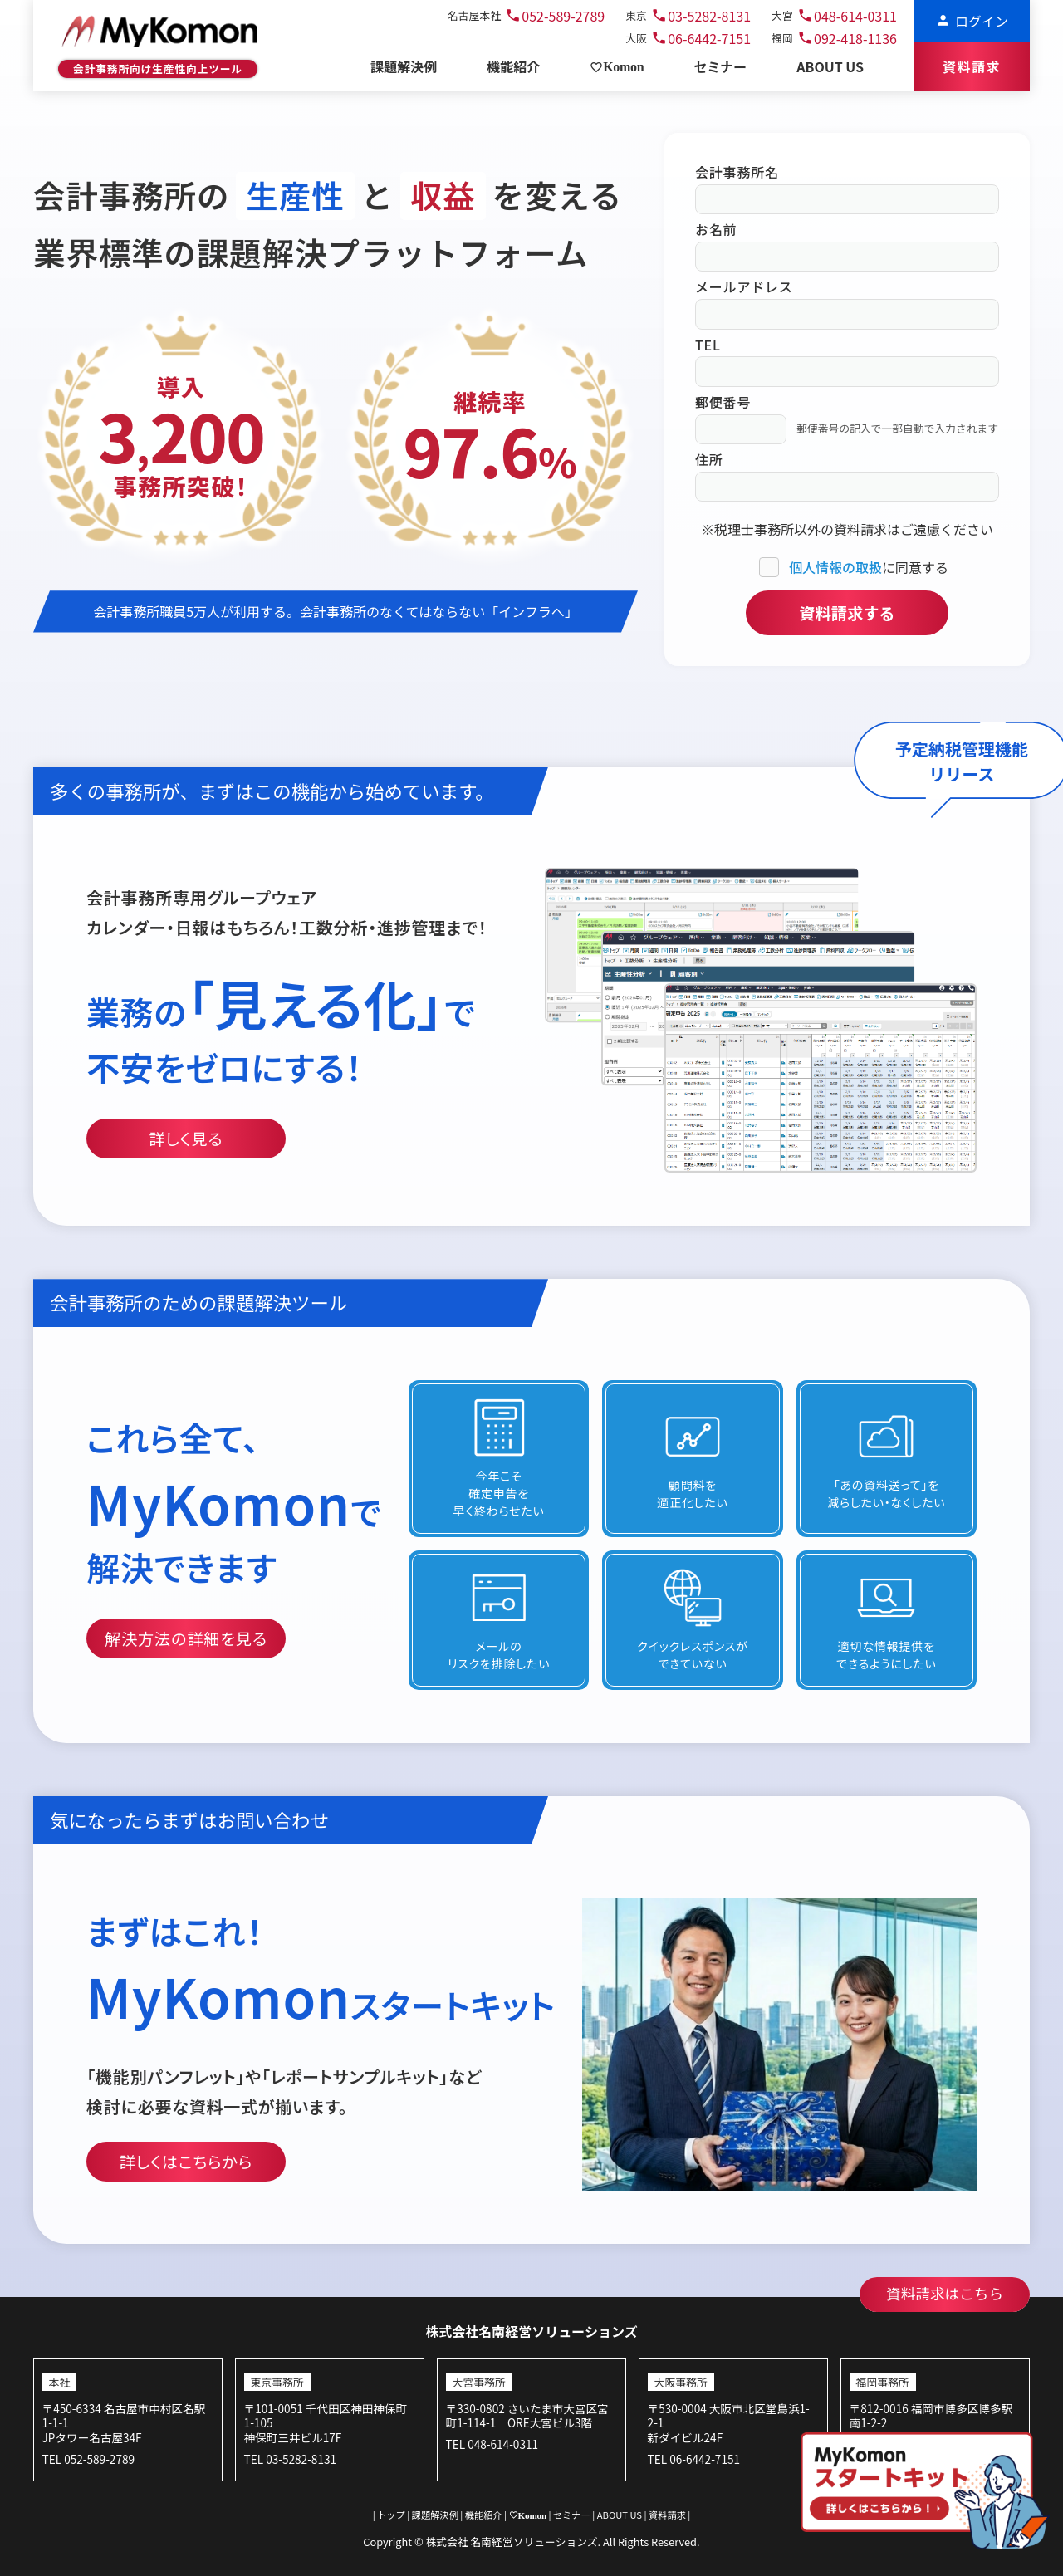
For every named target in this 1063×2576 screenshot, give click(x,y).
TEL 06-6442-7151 (694, 2459)
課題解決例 (434, 2514)
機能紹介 (483, 2514)
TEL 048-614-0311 (492, 2444)
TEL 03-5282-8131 (290, 2459)
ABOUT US (619, 2514)
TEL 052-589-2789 (88, 2459)
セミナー (571, 2514)
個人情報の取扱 (835, 567)
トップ (391, 2514)
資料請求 (667, 2514)
